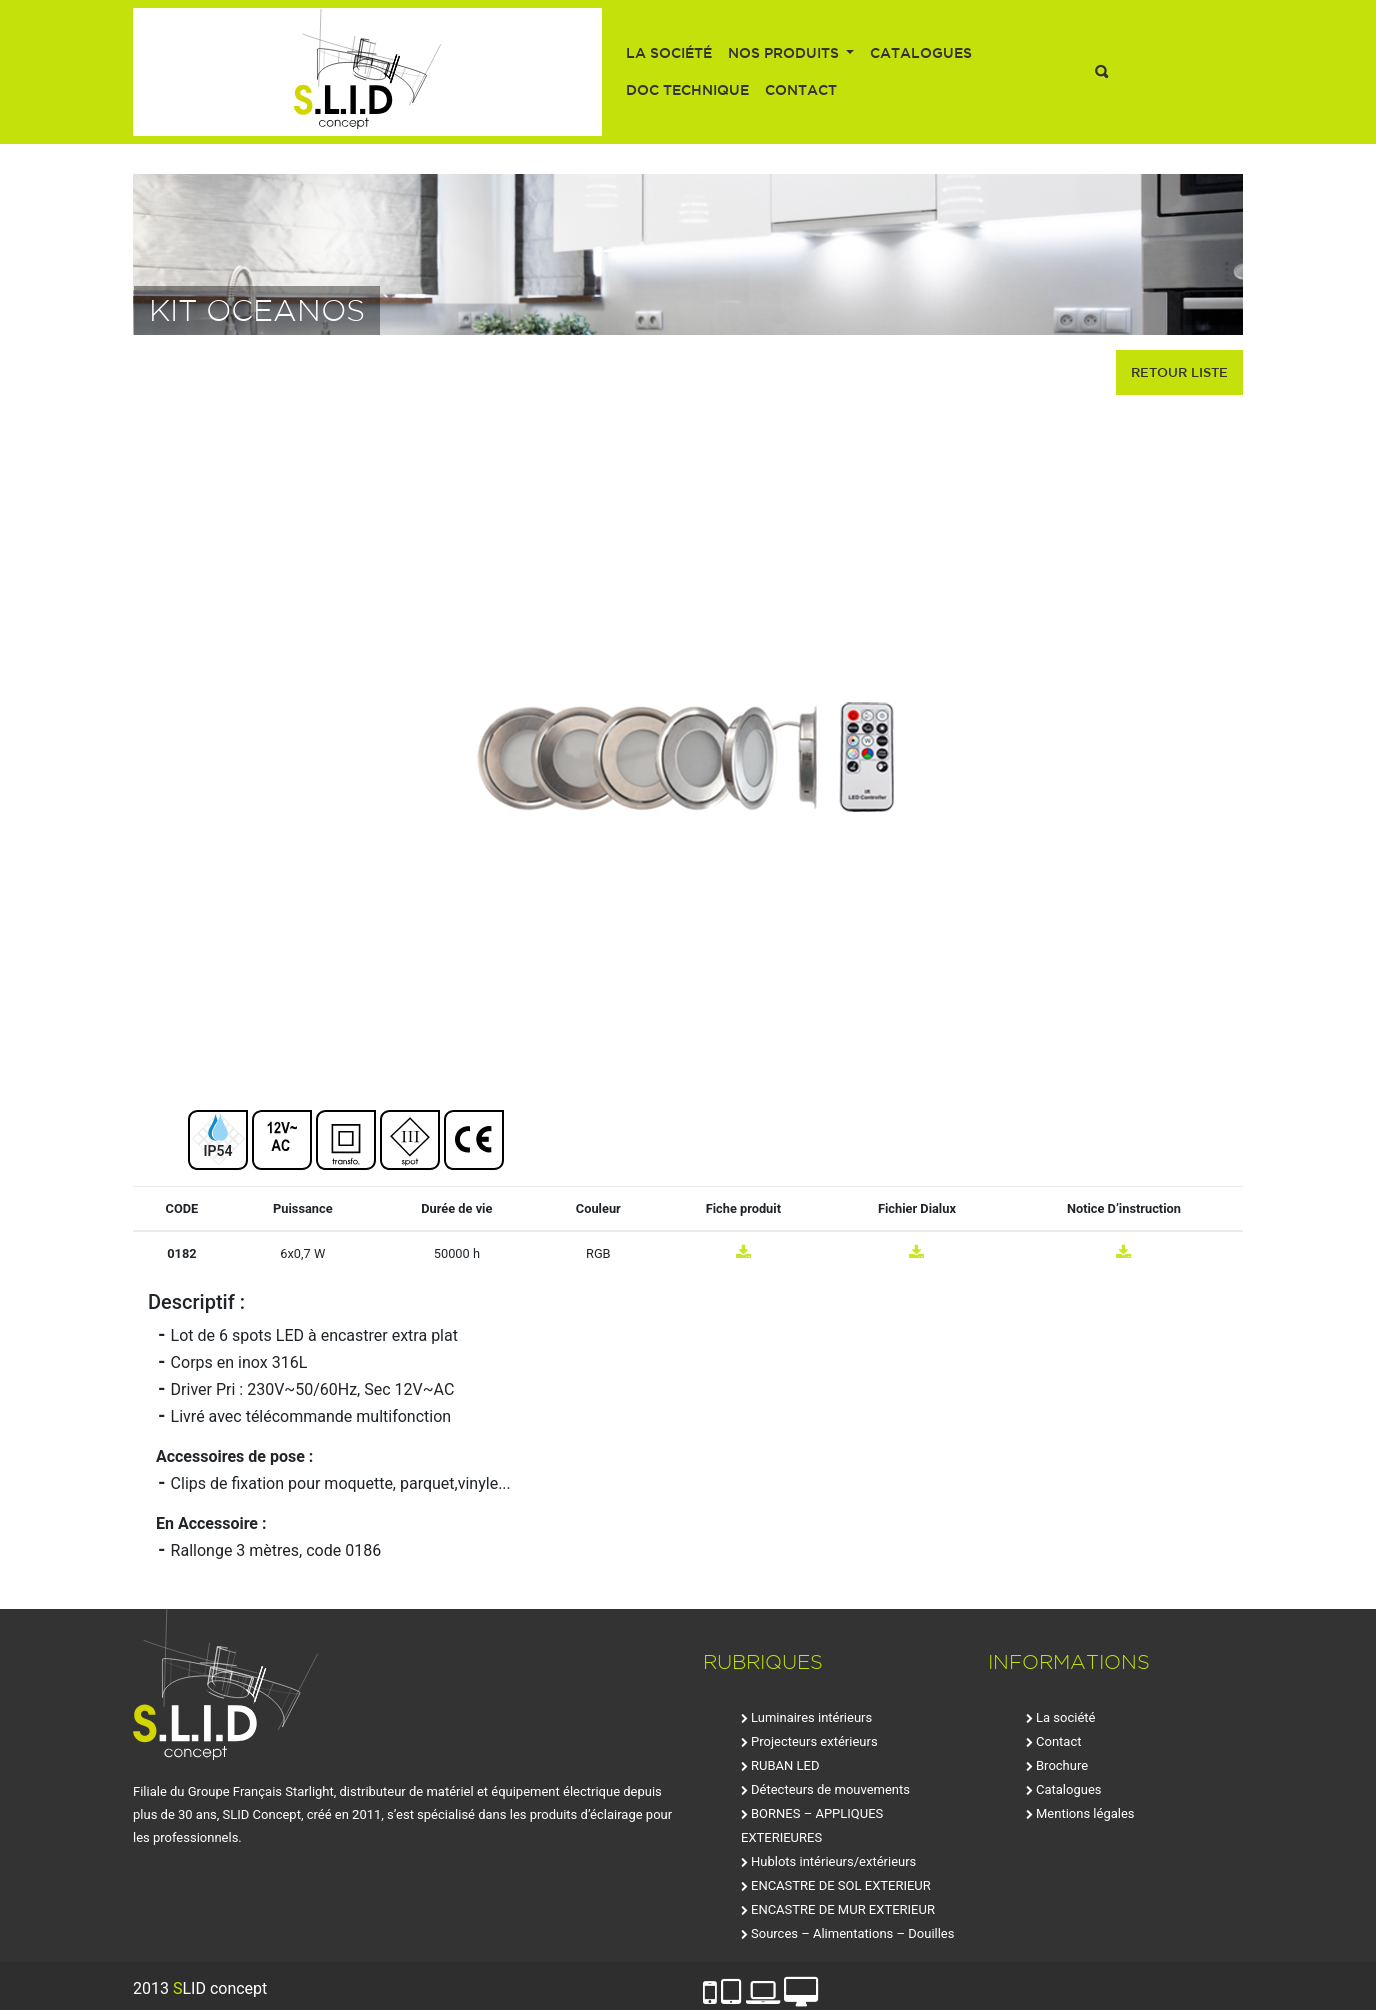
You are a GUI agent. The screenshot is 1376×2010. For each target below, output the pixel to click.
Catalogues (921, 53)
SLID (367, 72)
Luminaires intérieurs (811, 1717)
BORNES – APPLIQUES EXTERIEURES (812, 1825)
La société (669, 53)
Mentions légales (1085, 1813)
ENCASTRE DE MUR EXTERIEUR (843, 1909)
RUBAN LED (785, 1765)
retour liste (1179, 372)
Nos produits (785, 53)
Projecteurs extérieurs (814, 1741)
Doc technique (687, 90)
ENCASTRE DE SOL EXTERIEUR (841, 1885)
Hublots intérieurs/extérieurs (833, 1861)
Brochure (1062, 1765)
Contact (801, 90)
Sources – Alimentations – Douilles (852, 1933)
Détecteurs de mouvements (830, 1789)
